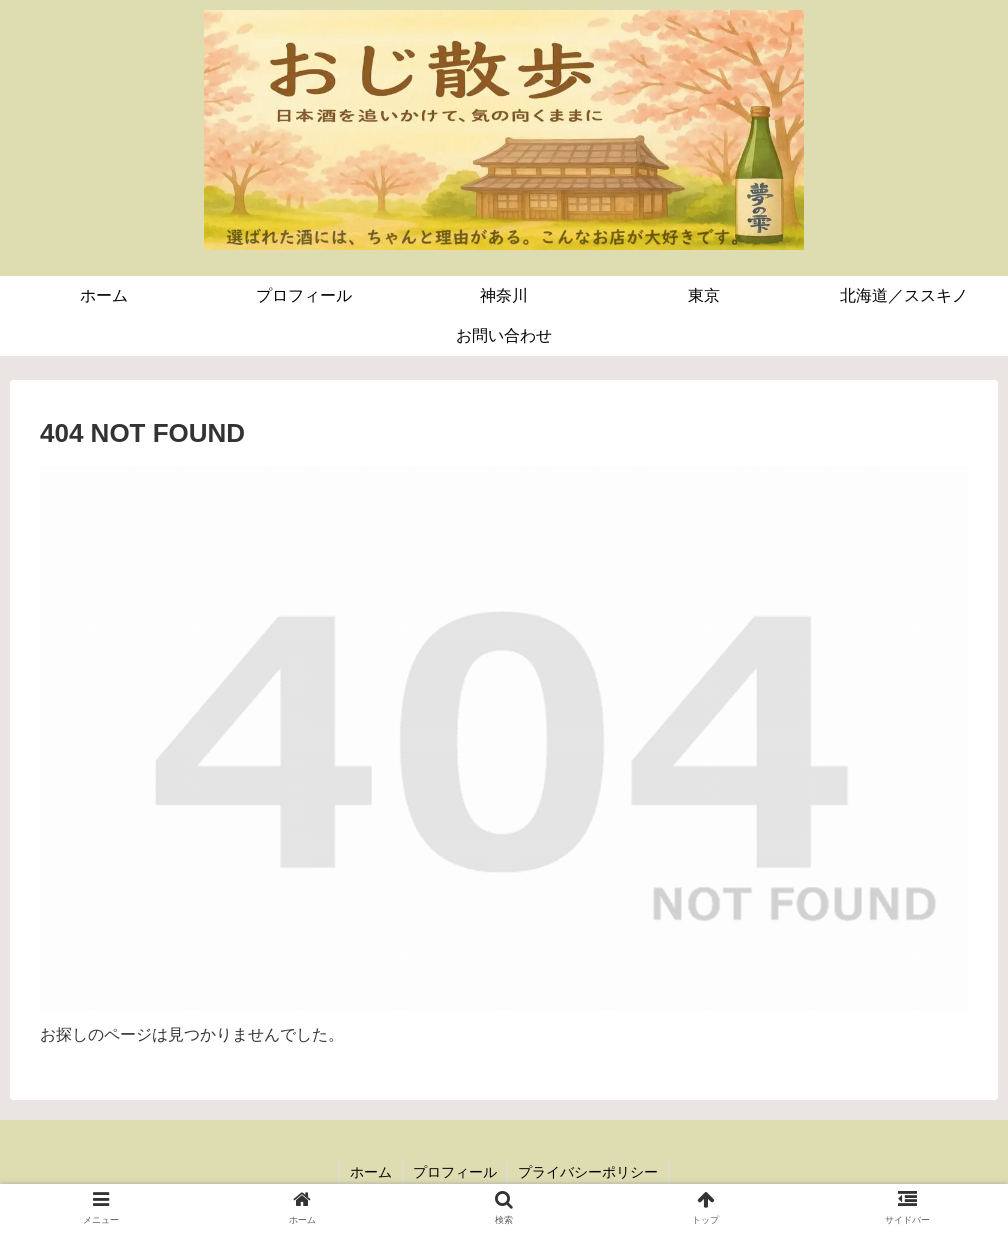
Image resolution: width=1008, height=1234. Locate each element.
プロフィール (455, 1172)
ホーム (371, 1172)
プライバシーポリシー (588, 1172)
